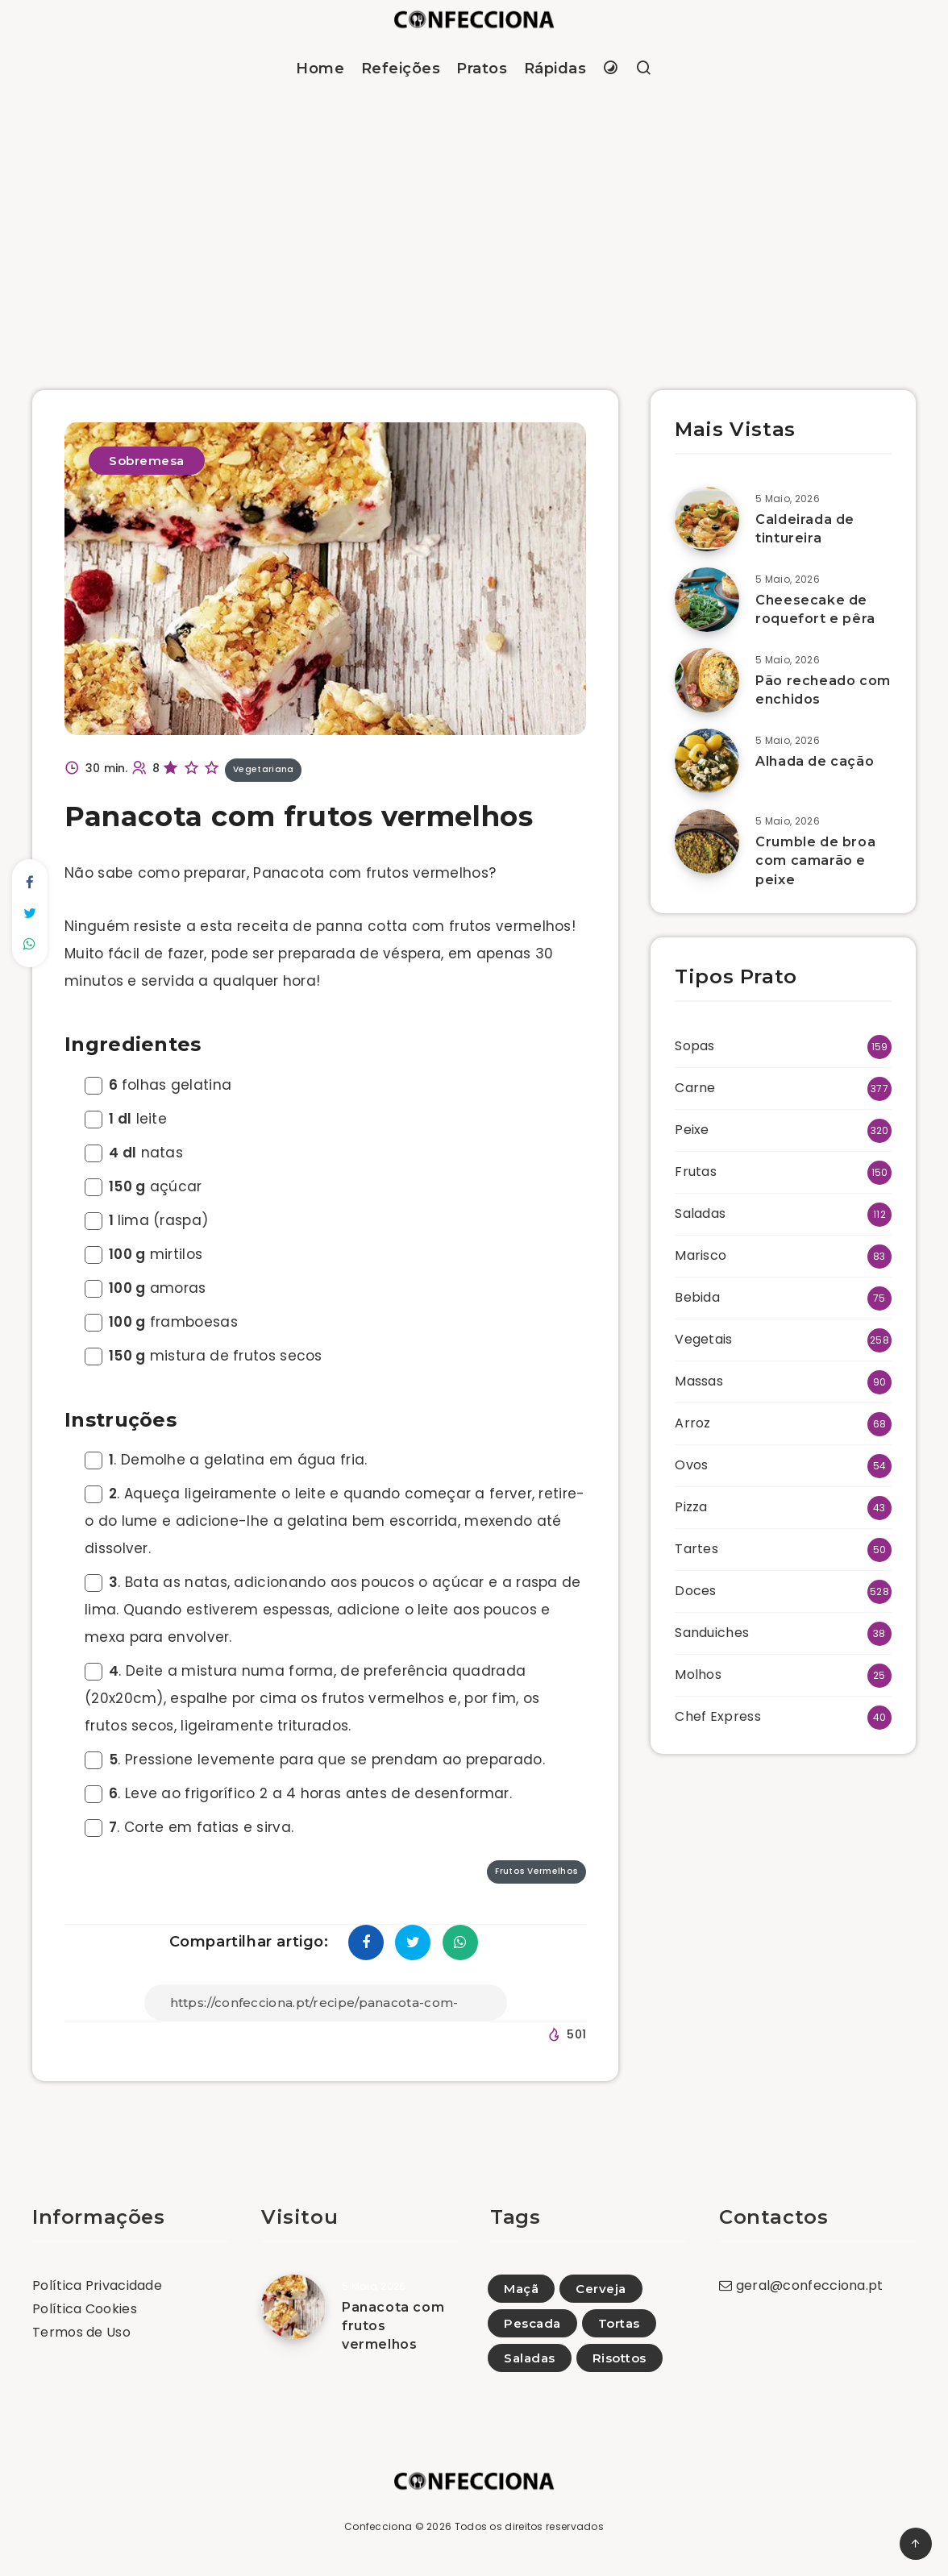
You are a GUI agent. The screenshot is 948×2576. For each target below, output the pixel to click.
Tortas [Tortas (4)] (619, 2323)
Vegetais (703, 1339)
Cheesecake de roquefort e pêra (815, 609)
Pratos (481, 68)
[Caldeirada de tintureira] (707, 519)
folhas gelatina (158, 1085)
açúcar (143, 1186)
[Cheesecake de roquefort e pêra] (707, 599)
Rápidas (555, 68)
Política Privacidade (97, 2285)
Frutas (696, 1171)
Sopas (695, 1046)
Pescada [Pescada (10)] (532, 2323)
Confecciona (378, 2526)
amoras (145, 1288)
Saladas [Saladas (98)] (529, 2358)
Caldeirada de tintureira (804, 529)
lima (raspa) (146, 1220)
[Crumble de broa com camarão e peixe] (707, 841)
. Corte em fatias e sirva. (189, 1827)
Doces (696, 1590)
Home (320, 68)
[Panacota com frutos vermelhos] (293, 2307)
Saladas (700, 1213)
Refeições (401, 68)
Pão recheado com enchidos (823, 690)
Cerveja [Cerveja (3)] (601, 2288)
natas (134, 1152)
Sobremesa (147, 460)
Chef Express (718, 1716)
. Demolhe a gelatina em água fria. (226, 1459)
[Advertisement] (474, 221)
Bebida (697, 1297)
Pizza (691, 1507)
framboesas (161, 1322)
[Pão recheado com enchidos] (707, 680)
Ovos (691, 1465)
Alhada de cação (814, 761)
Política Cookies (84, 2309)
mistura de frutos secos (203, 1355)
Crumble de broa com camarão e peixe (815, 860)
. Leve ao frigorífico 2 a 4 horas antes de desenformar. (298, 1793)
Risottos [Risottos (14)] (619, 2358)
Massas (699, 1381)
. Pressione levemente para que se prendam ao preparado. (315, 1759)
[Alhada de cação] (707, 761)
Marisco (700, 1255)
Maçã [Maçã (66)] (521, 2288)
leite (126, 1118)
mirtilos (143, 1254)
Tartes (696, 1548)
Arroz (693, 1423)
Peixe (692, 1129)
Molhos (698, 1674)
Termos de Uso (81, 2332)
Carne (695, 1087)
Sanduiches (712, 1632)
